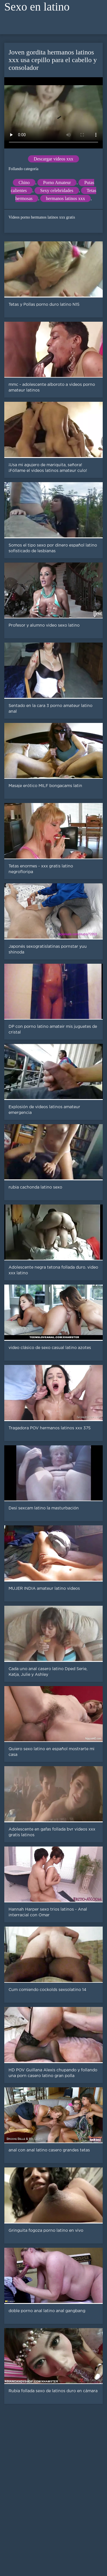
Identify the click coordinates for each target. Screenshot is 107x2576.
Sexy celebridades (56, 190)
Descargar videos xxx (53, 158)
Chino (24, 182)
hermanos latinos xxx (65, 198)
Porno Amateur (57, 182)
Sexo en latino (37, 6)
